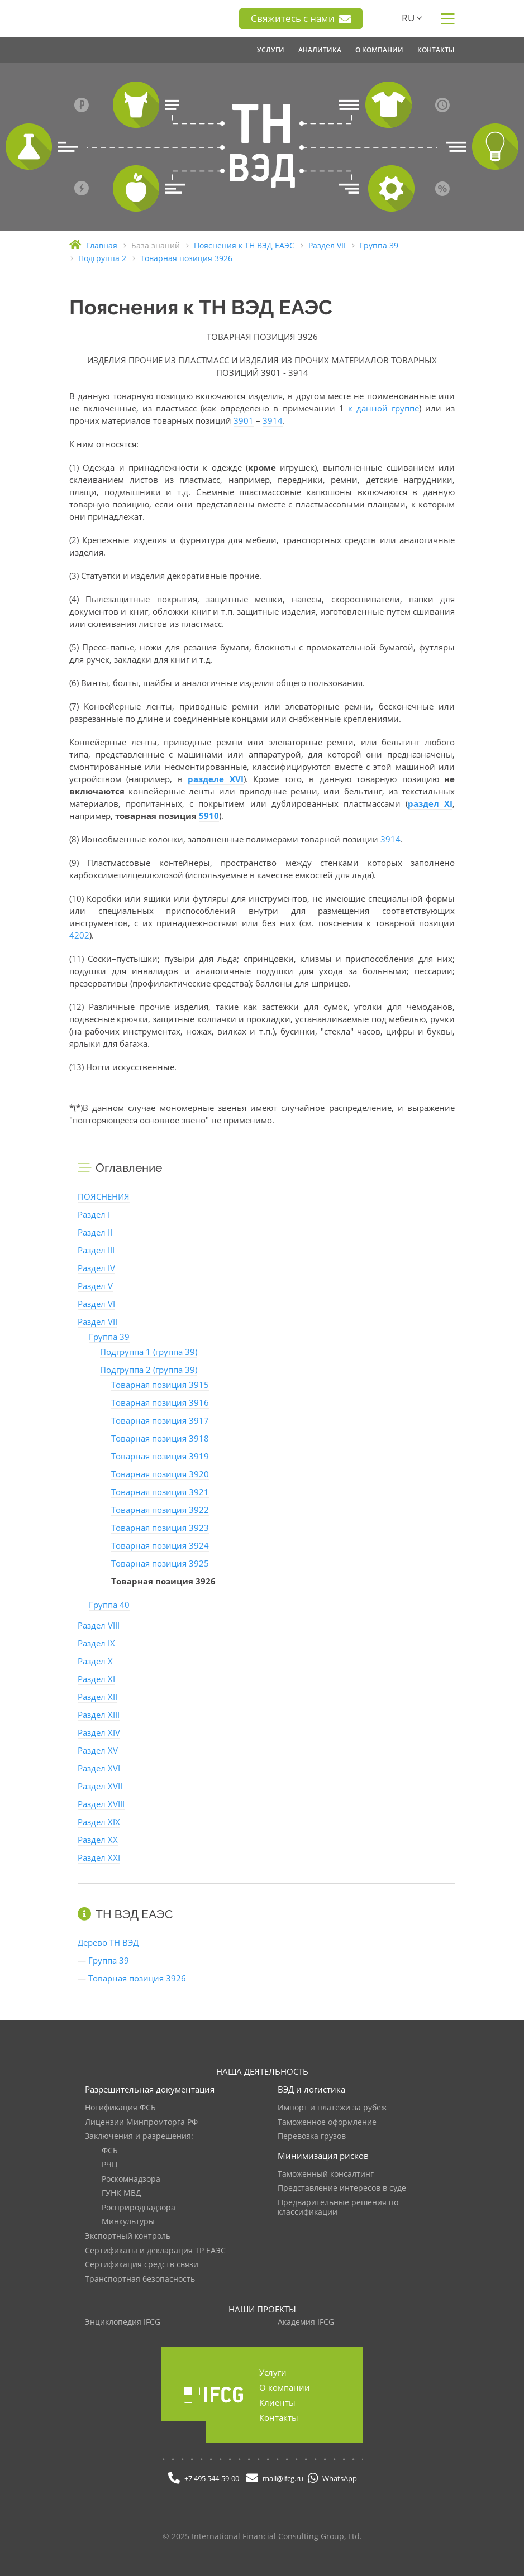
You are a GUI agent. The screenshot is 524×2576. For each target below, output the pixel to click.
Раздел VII (97, 1321)
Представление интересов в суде (342, 2188)
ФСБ (110, 2151)
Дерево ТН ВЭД (108, 1942)
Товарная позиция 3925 (160, 1563)
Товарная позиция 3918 (160, 1438)
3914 (273, 420)
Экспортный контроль (127, 2236)
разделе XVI (215, 778)
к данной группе (383, 408)
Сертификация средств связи (141, 2264)
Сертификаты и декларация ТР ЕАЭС (155, 2251)
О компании (284, 2387)
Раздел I (94, 1214)
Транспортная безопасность (140, 2279)
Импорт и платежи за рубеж (332, 2108)
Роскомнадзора (131, 2179)
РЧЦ (109, 2165)
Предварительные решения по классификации (338, 2208)
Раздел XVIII (101, 1803)
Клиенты (277, 2402)
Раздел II (95, 1232)
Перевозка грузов (312, 2136)
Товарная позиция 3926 (137, 1978)
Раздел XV (98, 1750)
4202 (79, 935)
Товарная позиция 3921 (160, 1491)
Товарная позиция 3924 (160, 1545)
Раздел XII (97, 1696)
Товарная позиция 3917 (160, 1420)
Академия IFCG (306, 2322)
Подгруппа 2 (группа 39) (148, 1369)
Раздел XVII (100, 1786)
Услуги (273, 2372)
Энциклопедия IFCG (122, 2322)
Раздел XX (98, 1839)
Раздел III (96, 1250)
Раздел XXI (99, 1857)
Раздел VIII (99, 1625)
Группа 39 (109, 1336)
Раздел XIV (99, 1732)
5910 (209, 815)
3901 (244, 420)
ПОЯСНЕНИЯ (104, 1196)
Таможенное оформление (327, 2122)
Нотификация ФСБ (120, 2108)
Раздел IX (96, 1643)
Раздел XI (96, 1678)
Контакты (278, 2417)
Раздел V (95, 1285)
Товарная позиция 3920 (160, 1473)
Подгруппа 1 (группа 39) (148, 1351)
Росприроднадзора (138, 2208)
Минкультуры (128, 2222)
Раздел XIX (99, 1821)
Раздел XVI (99, 1768)
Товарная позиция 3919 (160, 1456)
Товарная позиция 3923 (160, 1527)
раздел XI (430, 803)
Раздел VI (96, 1303)
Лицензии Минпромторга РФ (141, 2122)
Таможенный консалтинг (326, 2174)
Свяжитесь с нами (301, 18)
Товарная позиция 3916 (160, 1402)
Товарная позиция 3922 (160, 1509)
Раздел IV (96, 1267)
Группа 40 (109, 1604)
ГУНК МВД (121, 2193)
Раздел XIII (99, 1714)
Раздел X (95, 1661)
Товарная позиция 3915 (160, 1384)
